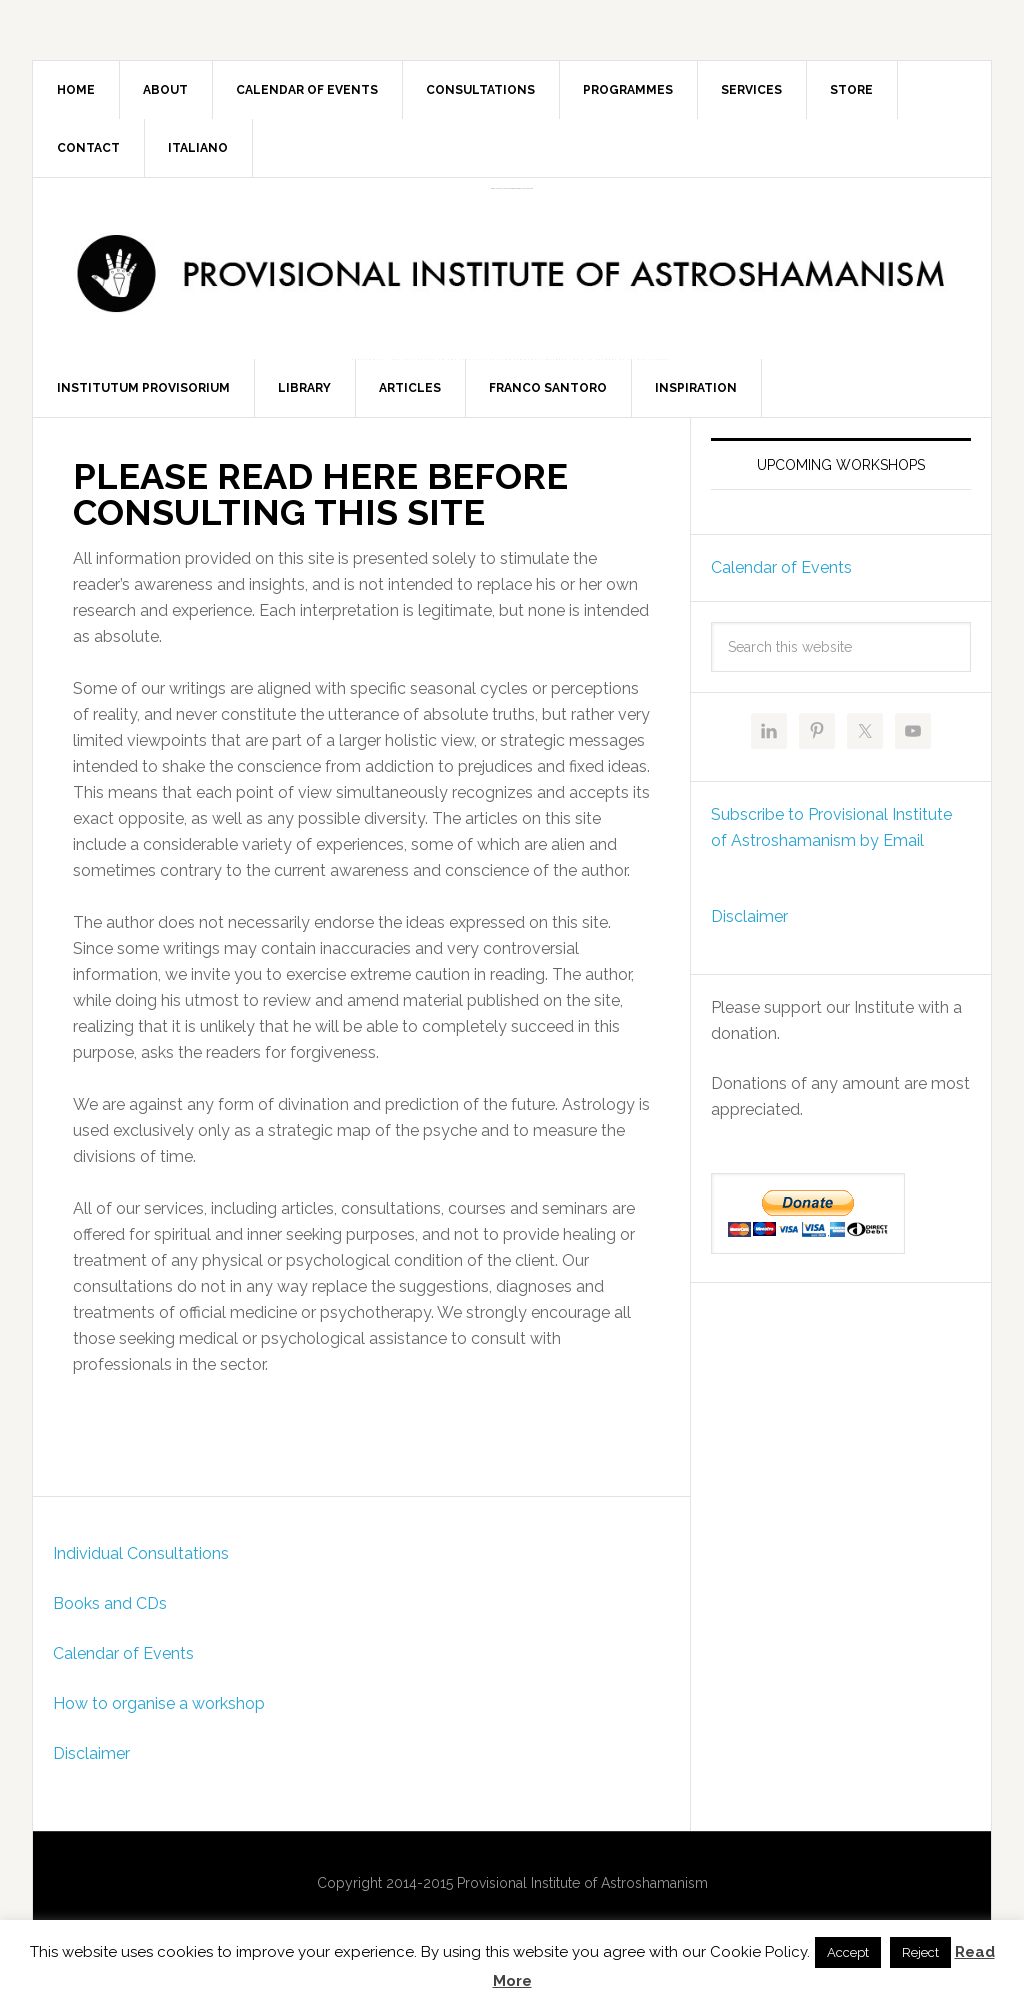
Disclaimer (91, 1762)
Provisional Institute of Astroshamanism (512, 188)
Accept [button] (848, 1952)
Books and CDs (110, 1612)
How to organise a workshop (159, 1712)
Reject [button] (920, 1952)
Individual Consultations (141, 1562)
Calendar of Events (123, 1662)
